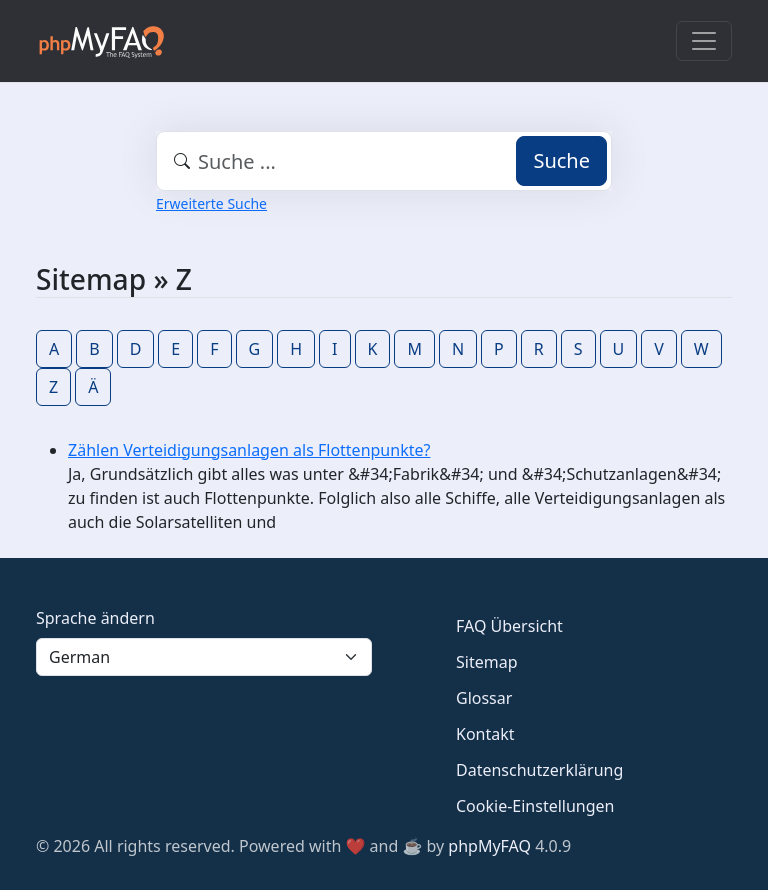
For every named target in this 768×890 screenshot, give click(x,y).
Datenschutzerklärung (539, 770)
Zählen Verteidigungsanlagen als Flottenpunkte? (249, 450)
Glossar (484, 698)
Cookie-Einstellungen (535, 806)
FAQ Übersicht (509, 626)
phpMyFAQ (489, 846)
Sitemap (487, 662)
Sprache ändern (95, 618)
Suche (561, 160)
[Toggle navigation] (704, 41)
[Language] (204, 657)
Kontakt (485, 734)
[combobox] (384, 161)
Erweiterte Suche (211, 203)
